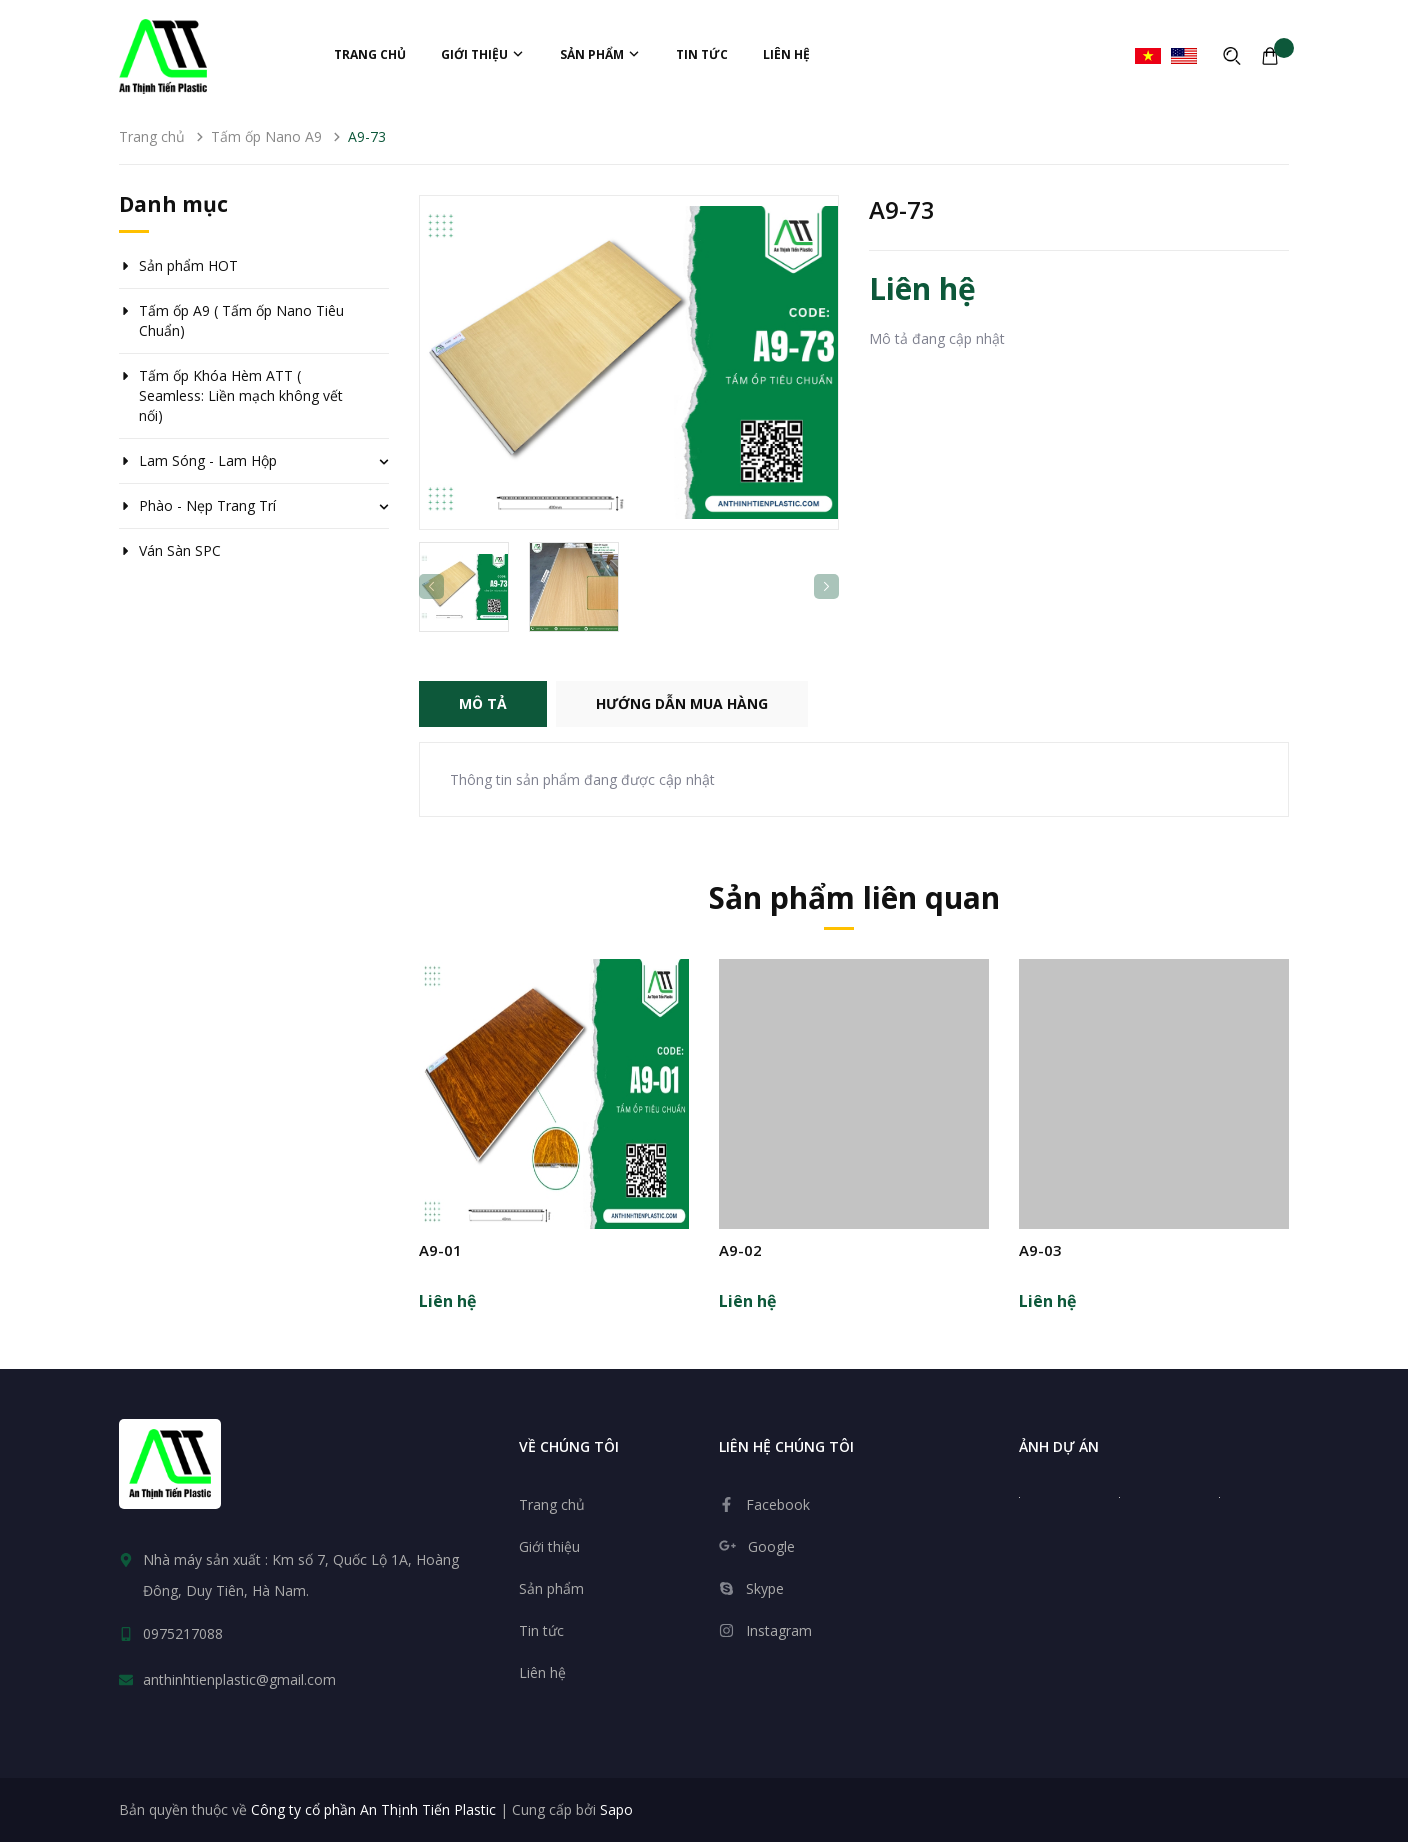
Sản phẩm (600, 54)
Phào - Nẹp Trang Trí (207, 505)
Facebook (778, 1504)
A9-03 (1040, 1250)
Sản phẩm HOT (188, 265)
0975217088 (183, 1633)
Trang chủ (370, 54)
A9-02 (740, 1250)
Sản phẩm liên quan (854, 897)
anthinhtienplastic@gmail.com (239, 1679)
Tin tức (702, 54)
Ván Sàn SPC (180, 550)
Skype (765, 1588)
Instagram (779, 1630)
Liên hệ (786, 54)
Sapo (616, 1809)
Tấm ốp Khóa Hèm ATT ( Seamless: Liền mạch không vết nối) (241, 395)
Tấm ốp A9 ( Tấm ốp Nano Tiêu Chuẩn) (241, 320)
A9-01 (440, 1250)
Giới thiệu (483, 54)
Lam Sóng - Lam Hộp (208, 460)
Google (771, 1546)
